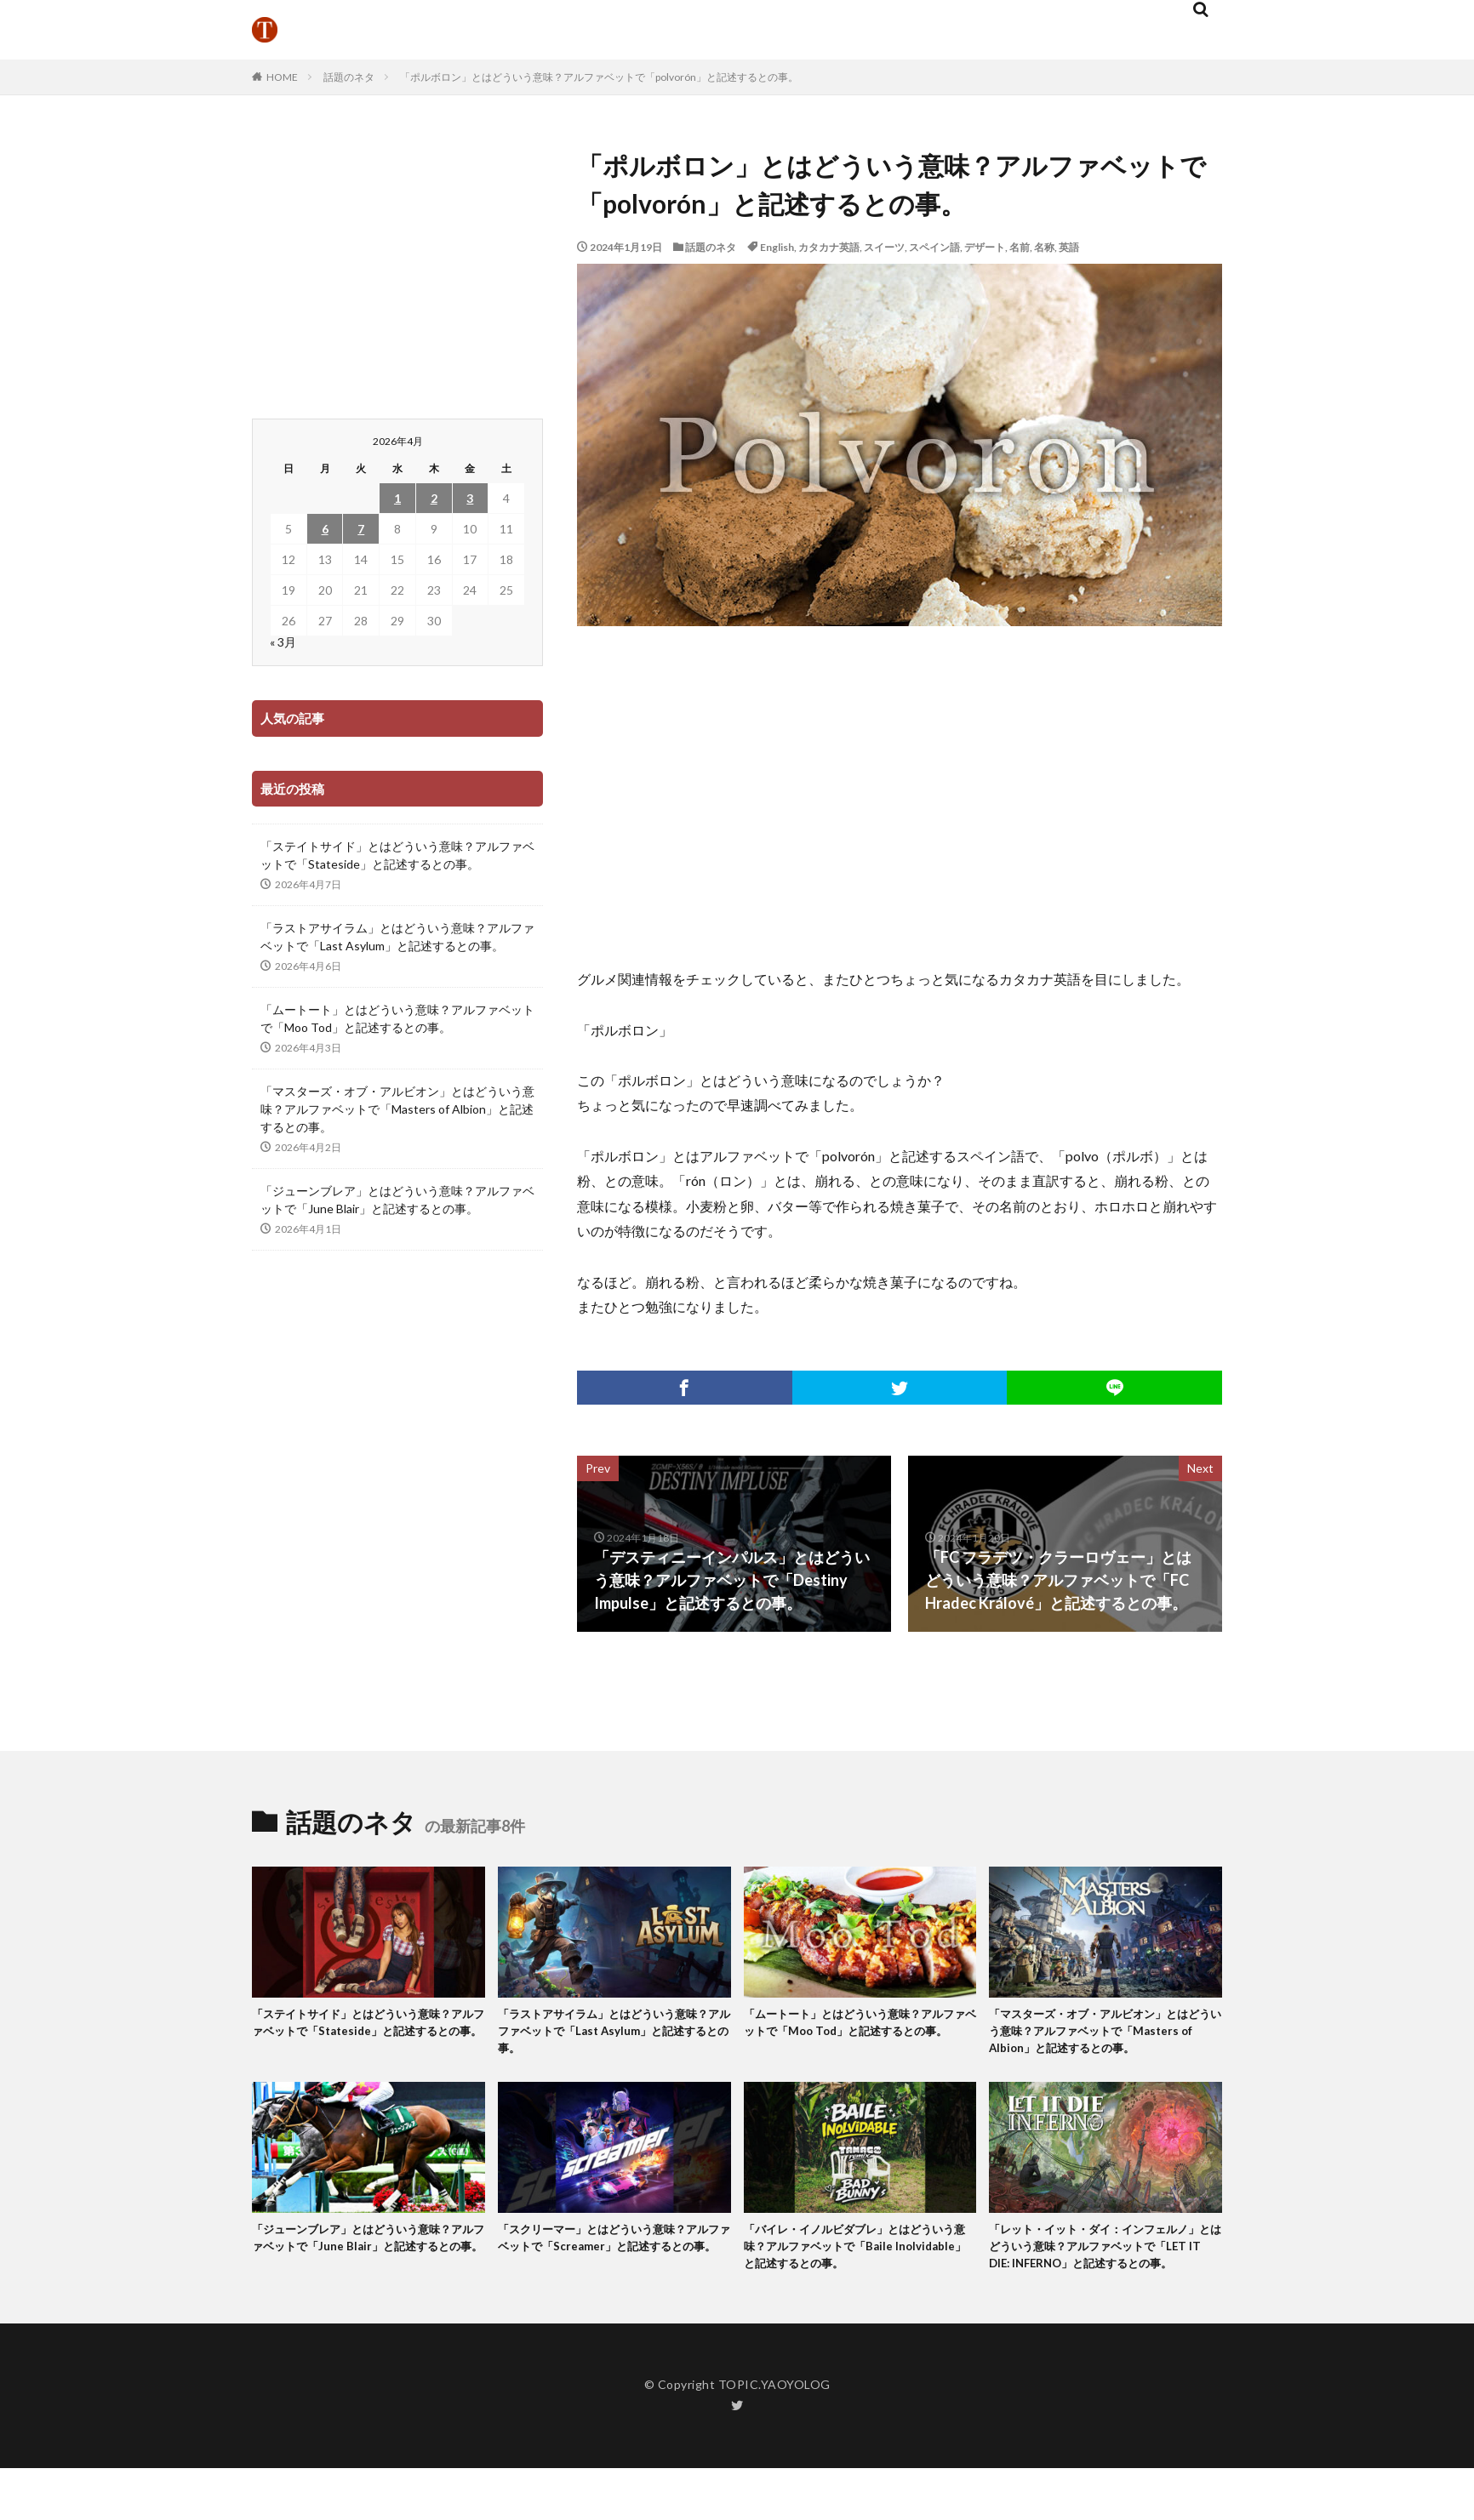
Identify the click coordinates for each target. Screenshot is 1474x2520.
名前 (1019, 247)
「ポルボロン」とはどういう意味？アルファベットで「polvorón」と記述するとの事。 (599, 77)
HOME (282, 77)
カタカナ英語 (829, 247)
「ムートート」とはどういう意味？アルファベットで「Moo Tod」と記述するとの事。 (397, 1018)
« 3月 (283, 642)
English (777, 247)
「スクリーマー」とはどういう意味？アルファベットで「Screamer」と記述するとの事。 (613, 2276)
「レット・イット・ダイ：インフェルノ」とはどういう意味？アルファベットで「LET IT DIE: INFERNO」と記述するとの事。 (1104, 2286)
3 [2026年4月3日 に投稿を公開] (469, 498)
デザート (984, 247)
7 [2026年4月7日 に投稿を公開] (360, 529)
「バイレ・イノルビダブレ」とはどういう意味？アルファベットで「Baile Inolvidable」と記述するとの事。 (859, 2276)
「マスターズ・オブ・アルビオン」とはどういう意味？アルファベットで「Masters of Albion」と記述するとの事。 (397, 1109)
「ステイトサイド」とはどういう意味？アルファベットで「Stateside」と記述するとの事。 (397, 855)
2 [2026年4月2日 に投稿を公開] (434, 498)
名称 (1044, 247)
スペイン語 (934, 247)
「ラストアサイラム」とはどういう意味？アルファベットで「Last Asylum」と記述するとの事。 (397, 937)
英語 (1069, 247)
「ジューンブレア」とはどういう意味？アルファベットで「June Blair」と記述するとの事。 (397, 1199)
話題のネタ (348, 77)
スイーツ (884, 247)
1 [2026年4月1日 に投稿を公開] (397, 498)
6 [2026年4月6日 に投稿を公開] (325, 529)
